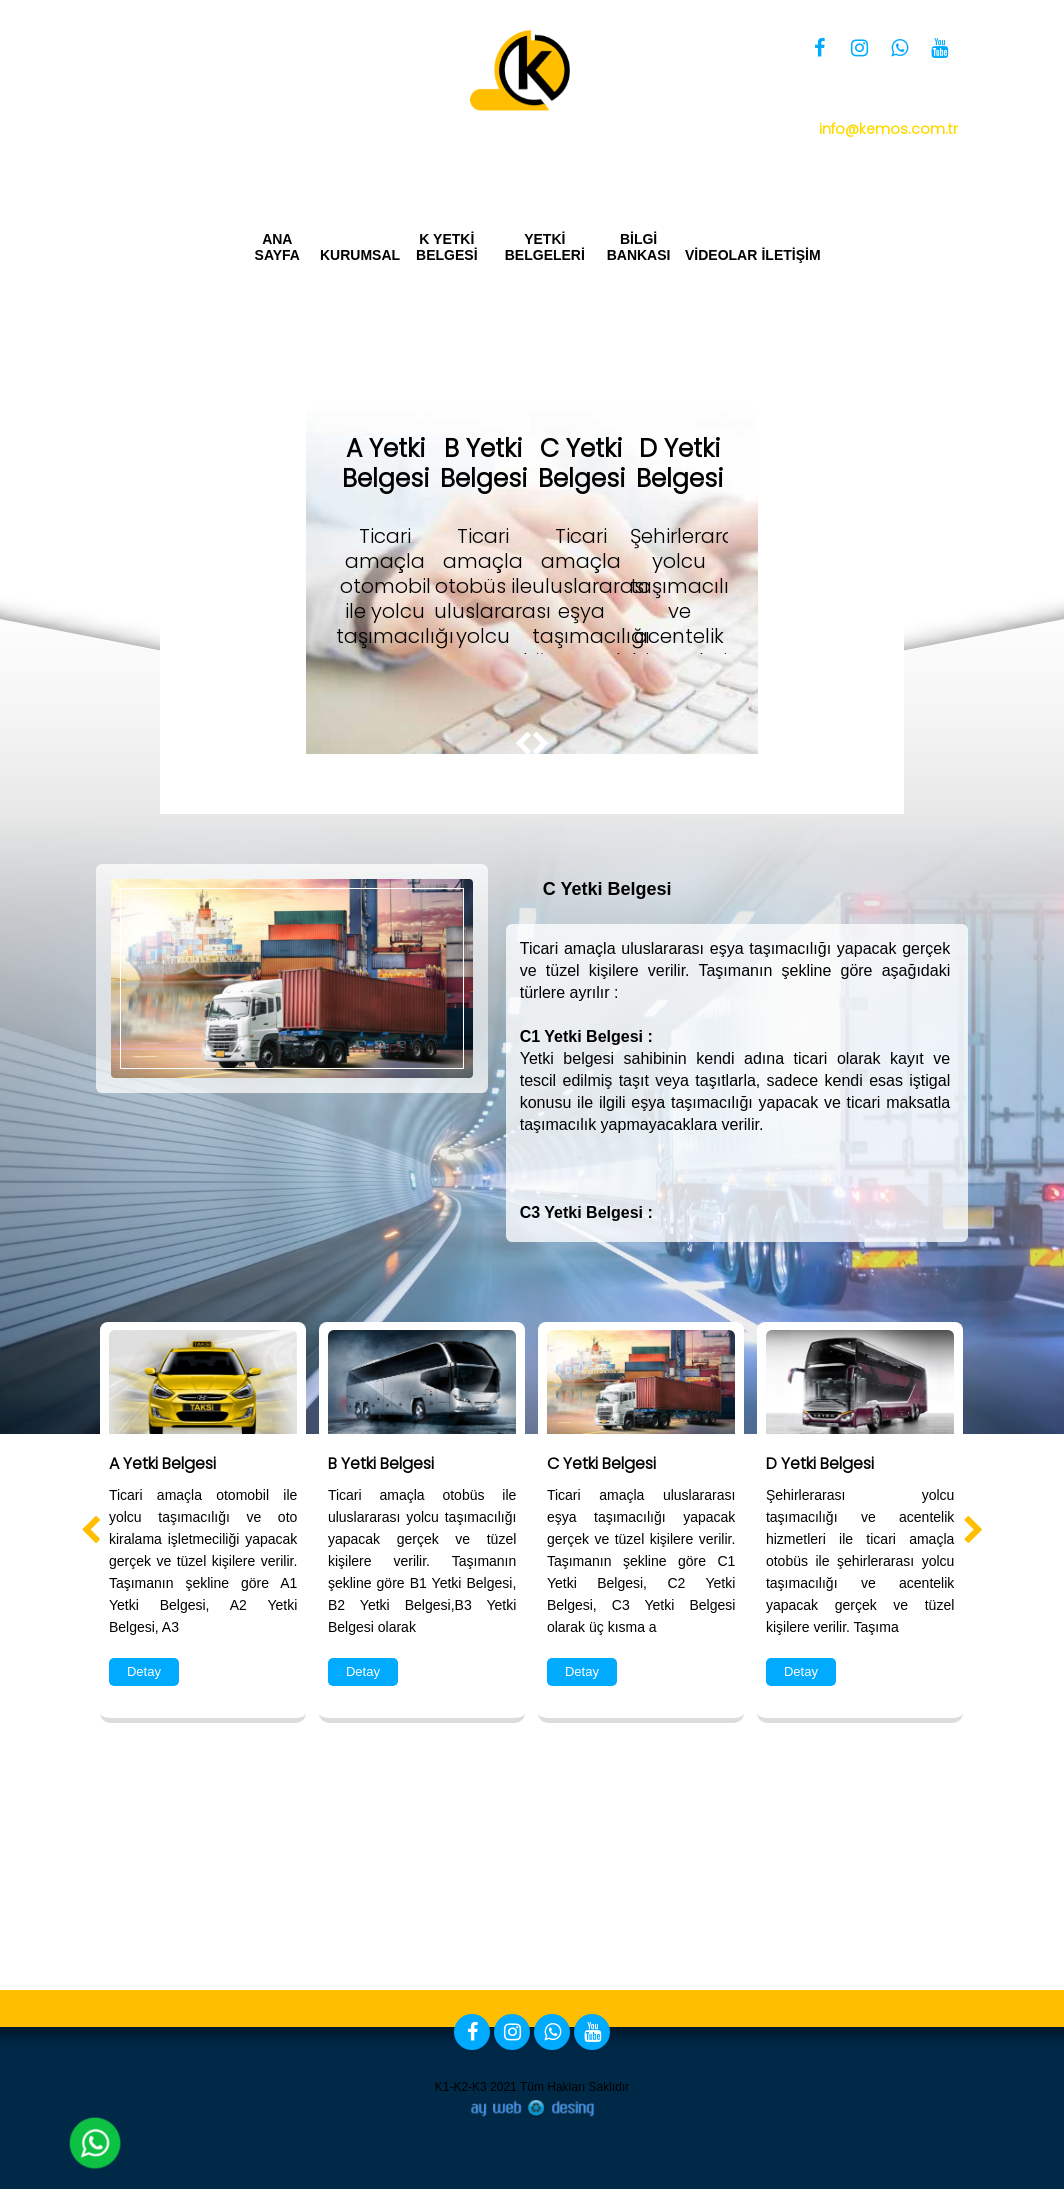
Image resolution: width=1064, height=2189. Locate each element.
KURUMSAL (358, 255)
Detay (144, 1671)
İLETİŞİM (790, 255)
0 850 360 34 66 (847, 102)
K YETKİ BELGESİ (446, 247)
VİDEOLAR (719, 255)
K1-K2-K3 (461, 2087)
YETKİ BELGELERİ (545, 247)
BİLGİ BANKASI (638, 247)
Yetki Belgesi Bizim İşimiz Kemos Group (812, 162)
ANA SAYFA (277, 247)
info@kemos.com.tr (888, 129)
